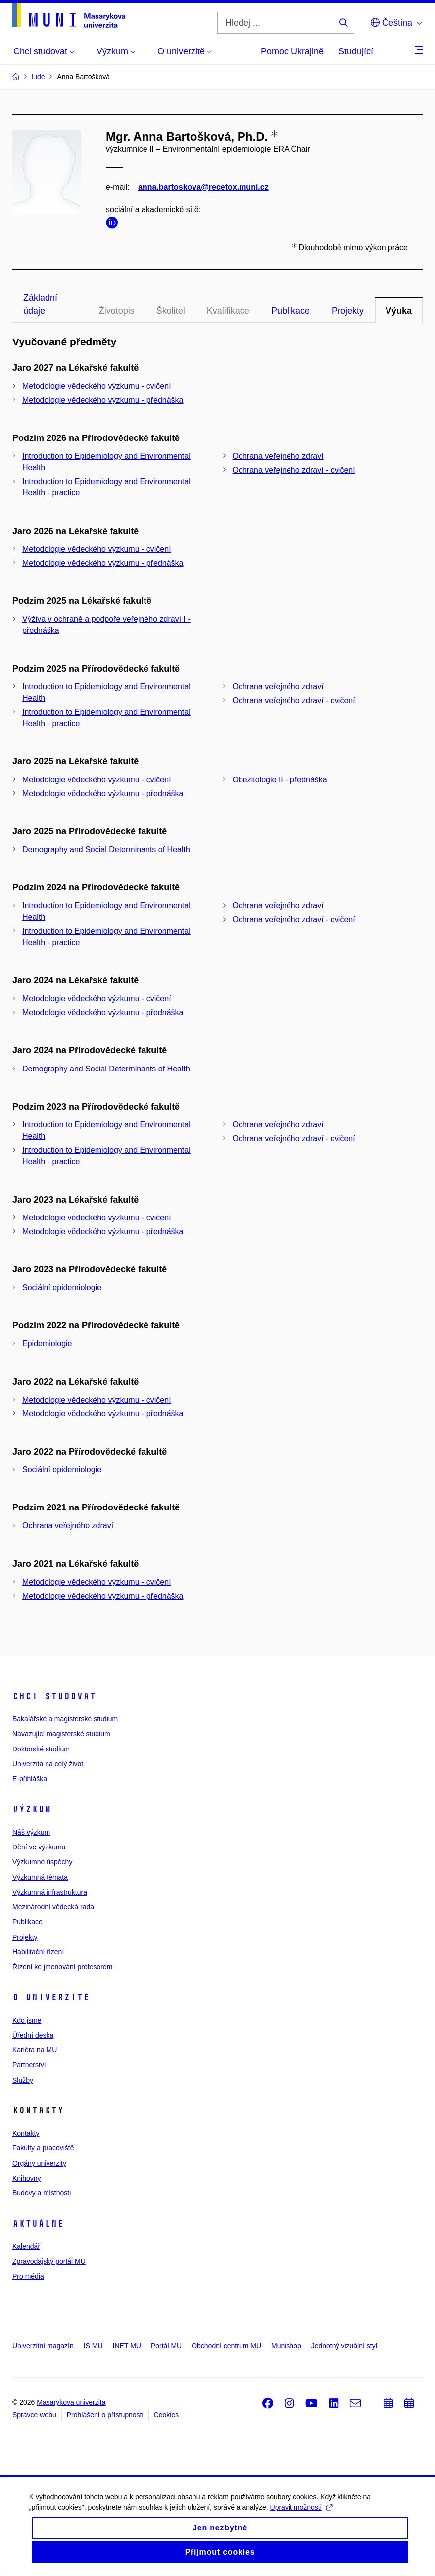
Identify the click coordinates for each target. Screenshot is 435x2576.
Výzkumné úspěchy (42, 1862)
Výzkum (31, 1809)
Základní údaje (40, 304)
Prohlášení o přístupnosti (105, 2415)
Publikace (290, 311)
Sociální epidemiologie (61, 1287)
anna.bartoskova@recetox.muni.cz (203, 187)
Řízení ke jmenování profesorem (62, 1967)
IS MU (93, 2346)
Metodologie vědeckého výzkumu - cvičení (96, 386)
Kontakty (25, 2133)
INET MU (127, 2346)
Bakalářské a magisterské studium (65, 1719)
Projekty (348, 311)
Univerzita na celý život (47, 1764)
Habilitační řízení (38, 1952)
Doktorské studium (41, 1749)
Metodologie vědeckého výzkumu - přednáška (103, 400)
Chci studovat (54, 1696)
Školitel (170, 311)
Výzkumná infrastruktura (49, 1892)
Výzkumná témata (40, 1877)
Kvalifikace (228, 311)
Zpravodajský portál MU (49, 2261)
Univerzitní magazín (43, 2346)
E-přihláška (29, 1779)
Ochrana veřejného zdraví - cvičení (294, 470)
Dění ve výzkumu (38, 1847)
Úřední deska (32, 2035)
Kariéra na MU (34, 2050)
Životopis (117, 311)
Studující (355, 51)
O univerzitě (51, 1997)
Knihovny (26, 2178)
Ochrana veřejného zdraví (278, 456)
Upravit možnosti (302, 2517)
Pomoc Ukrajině (292, 51)
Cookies (166, 2415)
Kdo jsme (26, 2020)
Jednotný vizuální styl (344, 2346)
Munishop (286, 2346)
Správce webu (34, 2415)
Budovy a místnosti (41, 2193)
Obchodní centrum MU (226, 2346)
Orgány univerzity (39, 2163)
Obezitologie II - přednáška (280, 780)
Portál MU (166, 2346)
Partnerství (29, 2065)
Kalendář (26, 2246)
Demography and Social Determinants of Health (106, 849)
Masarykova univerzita (71, 2402)
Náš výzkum (31, 1832)
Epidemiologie (47, 1343)
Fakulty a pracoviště (43, 2148)
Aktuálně (38, 2223)
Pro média (28, 2276)
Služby (22, 2080)
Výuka (399, 311)
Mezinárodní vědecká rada (53, 1907)
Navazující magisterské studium (61, 1734)
